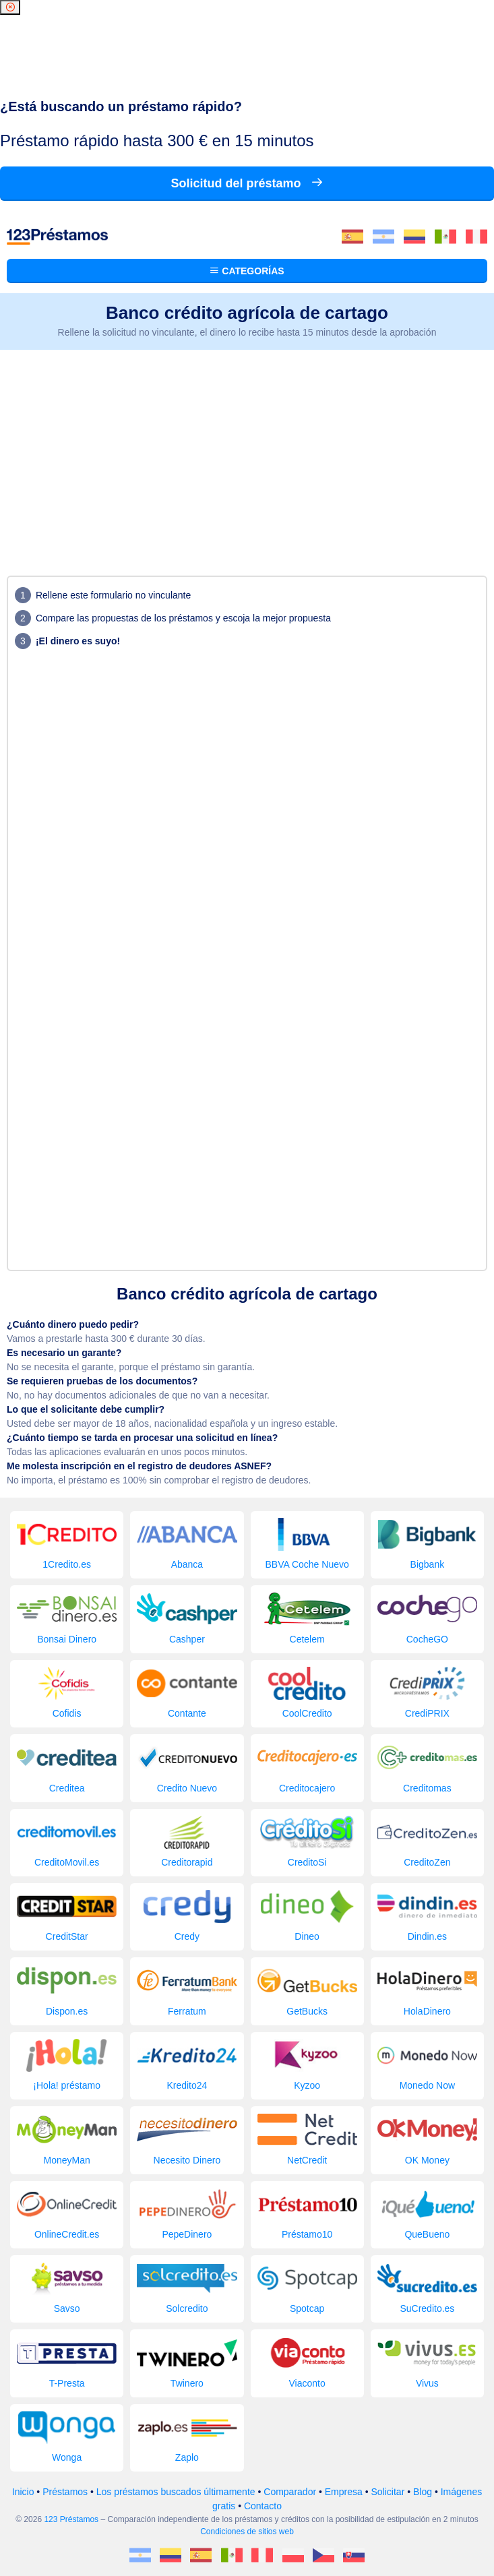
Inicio (23, 2491)
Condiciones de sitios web (247, 2531)
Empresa (344, 2491)
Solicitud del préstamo (247, 183)
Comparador (290, 2491)
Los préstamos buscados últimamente (175, 2491)
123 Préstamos (71, 2519)
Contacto (263, 2506)
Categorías (247, 271)
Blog (422, 2491)
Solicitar (388, 2491)
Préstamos (65, 2491)
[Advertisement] (247, 451)
